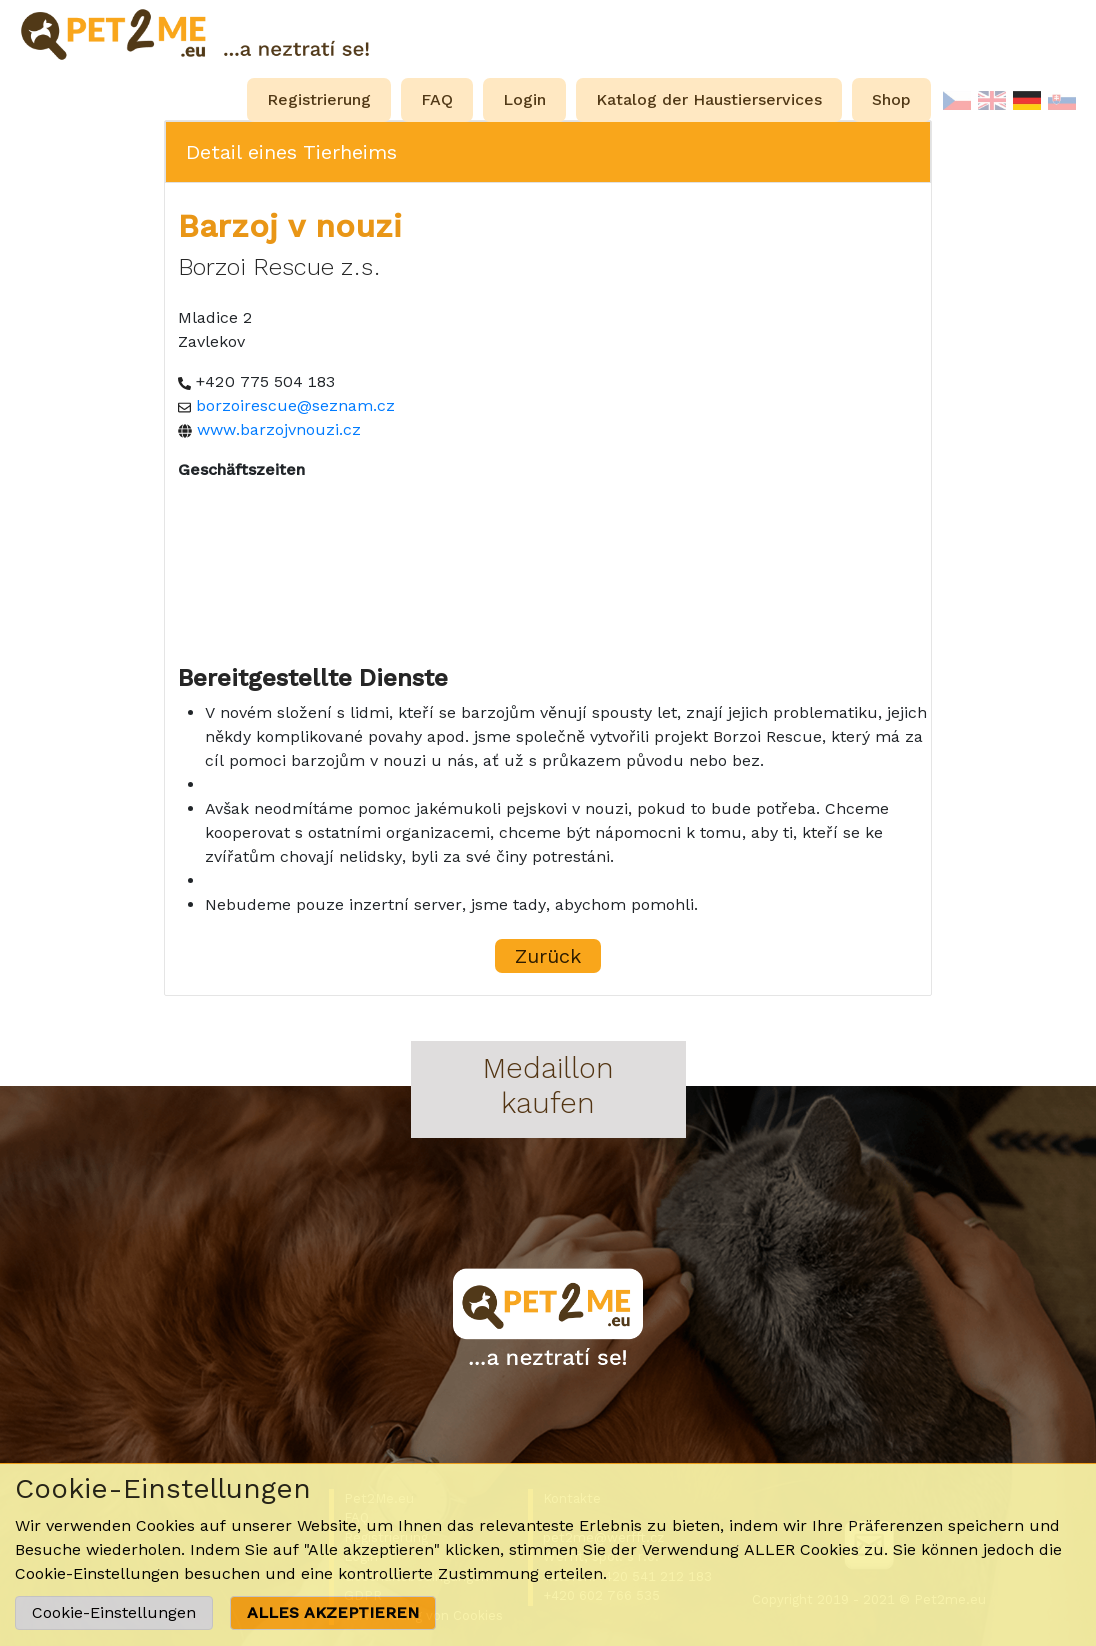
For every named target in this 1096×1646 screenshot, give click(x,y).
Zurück (548, 956)
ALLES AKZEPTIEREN (333, 1612)
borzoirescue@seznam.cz (295, 405)
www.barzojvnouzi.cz (279, 429)
